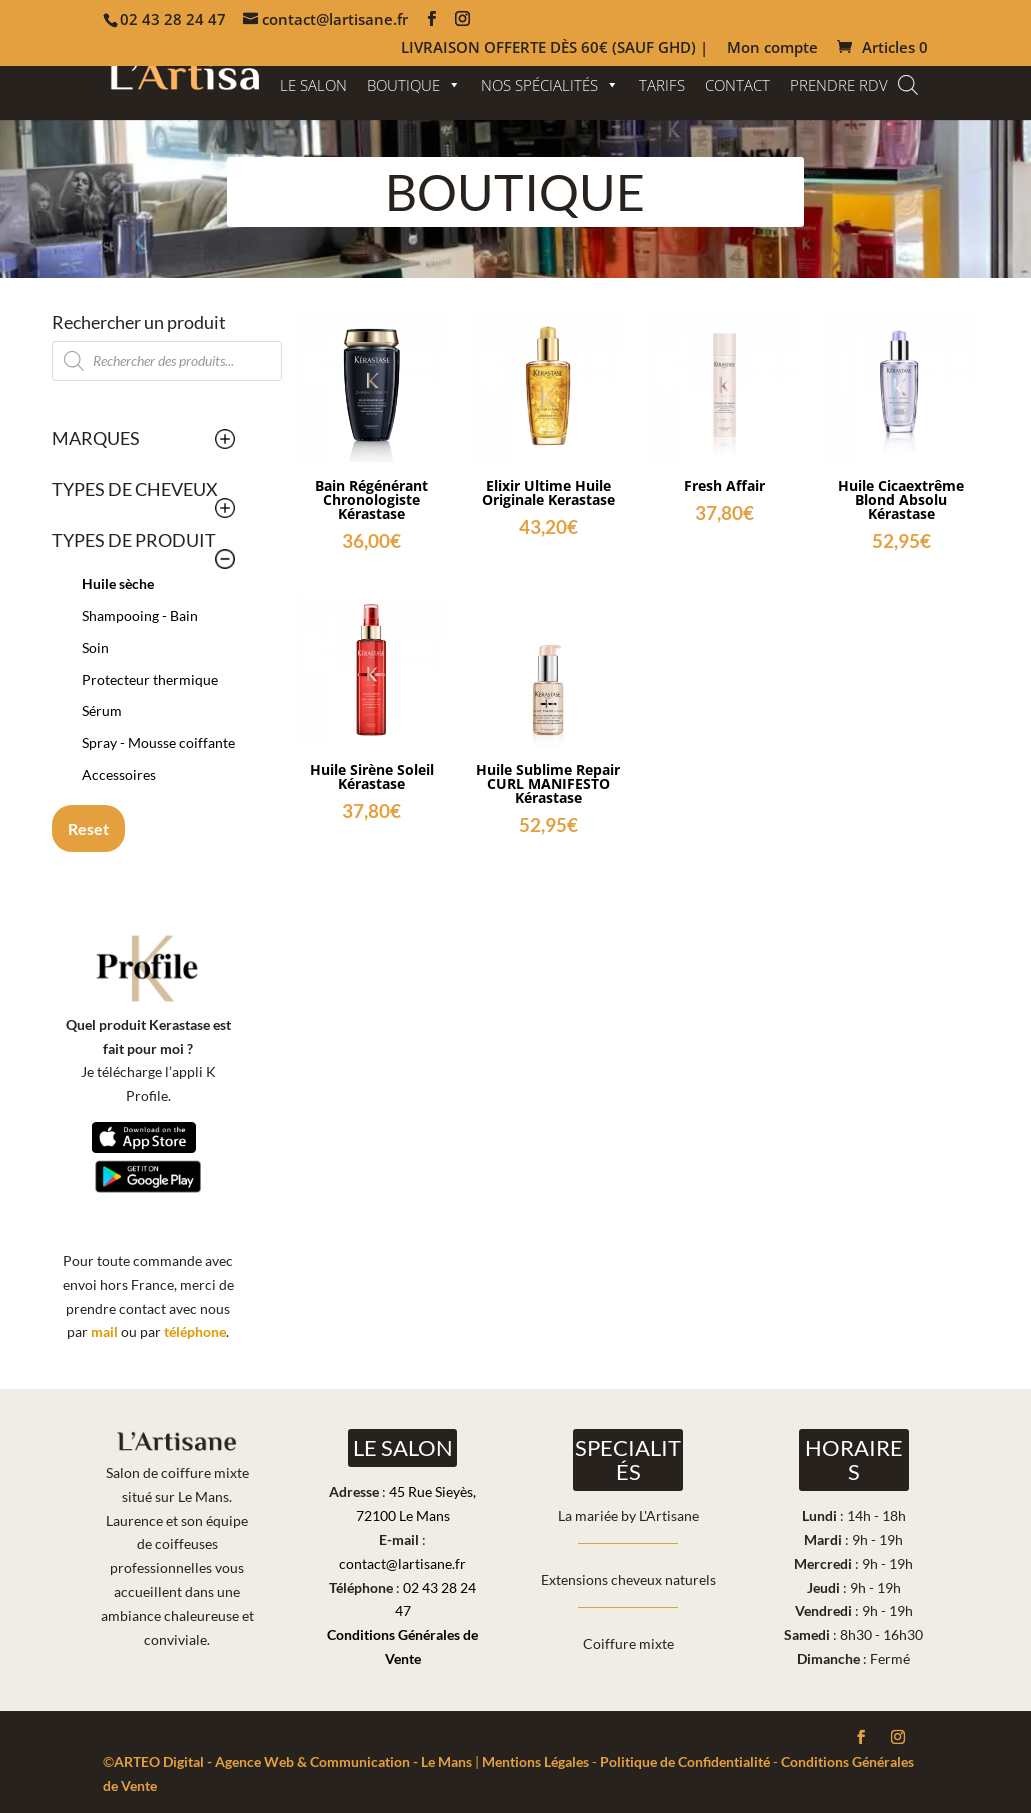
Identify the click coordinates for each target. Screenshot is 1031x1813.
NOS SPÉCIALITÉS (550, 85)
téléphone (195, 1331)
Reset (88, 828)
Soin (95, 647)
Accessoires (119, 774)
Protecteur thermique (150, 679)
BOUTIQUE (414, 85)
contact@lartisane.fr (402, 1563)
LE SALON (313, 85)
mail (104, 1331)
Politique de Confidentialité (685, 1761)
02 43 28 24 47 (173, 19)
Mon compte (772, 48)
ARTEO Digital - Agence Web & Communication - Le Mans (293, 1761)
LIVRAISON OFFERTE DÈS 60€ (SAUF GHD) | (554, 48)
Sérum (102, 710)
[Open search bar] (908, 84)
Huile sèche (118, 583)
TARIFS (662, 85)
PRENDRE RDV (839, 85)
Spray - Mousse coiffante (158, 742)
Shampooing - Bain (140, 615)
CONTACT (737, 85)
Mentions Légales (535, 1761)
